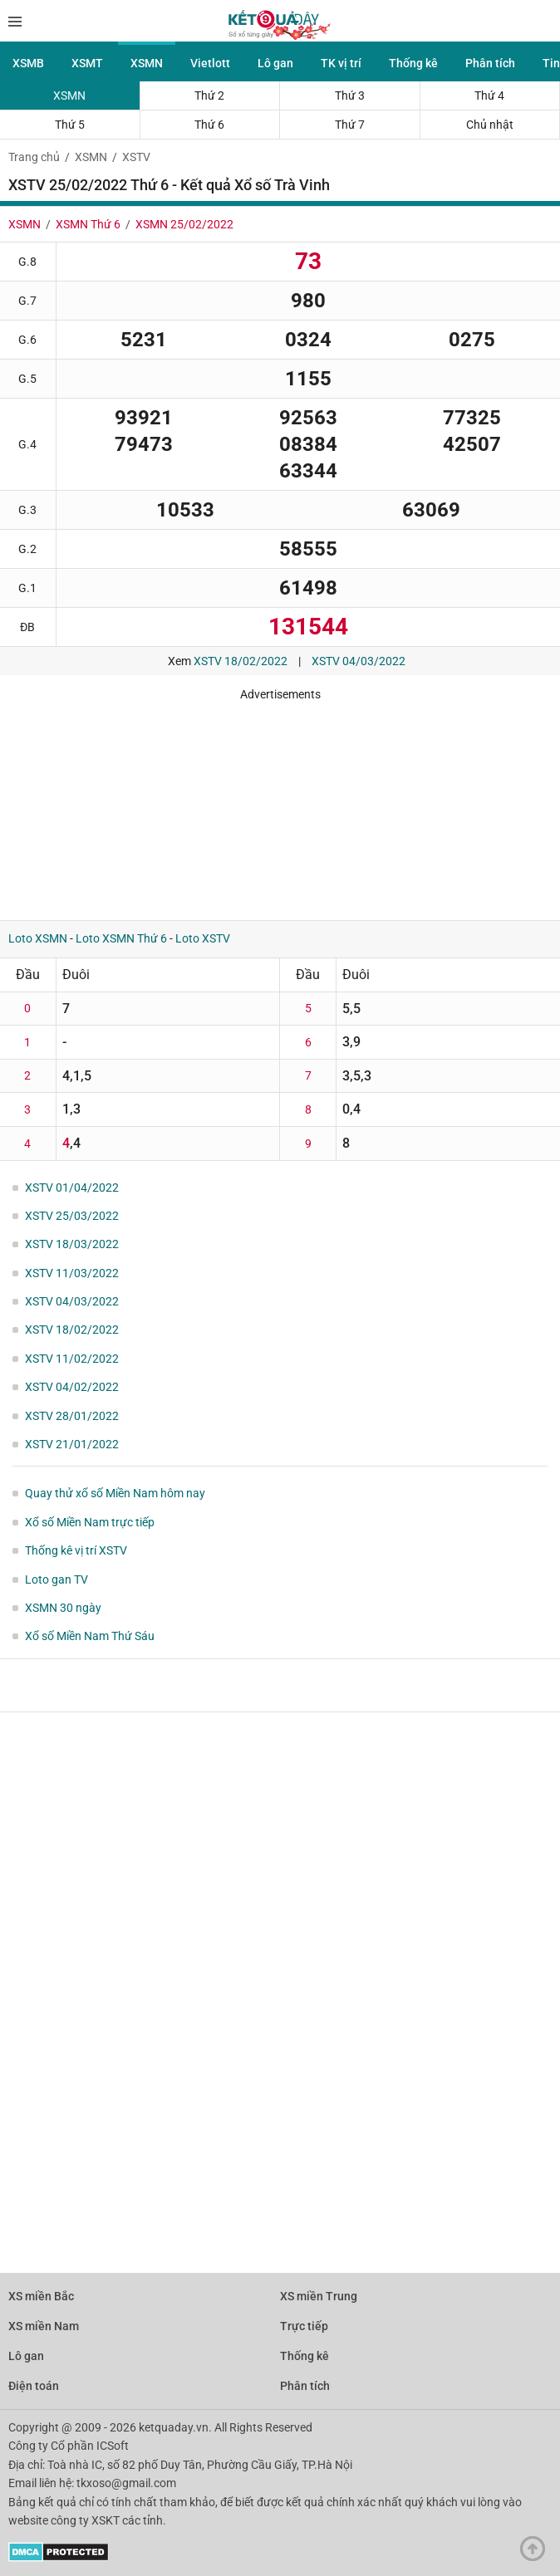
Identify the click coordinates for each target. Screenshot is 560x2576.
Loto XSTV (202, 938)
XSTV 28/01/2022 (72, 1416)
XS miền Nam (43, 2326)
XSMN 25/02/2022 (184, 224)
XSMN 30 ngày (63, 1607)
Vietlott (210, 63)
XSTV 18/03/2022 (72, 1244)
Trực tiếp (304, 2326)
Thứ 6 (209, 124)
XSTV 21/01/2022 (72, 1444)
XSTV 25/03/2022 (72, 1215)
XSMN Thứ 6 (88, 224)
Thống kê (413, 63)
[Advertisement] (245, 804)
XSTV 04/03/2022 (358, 661)
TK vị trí (341, 63)
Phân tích (490, 63)
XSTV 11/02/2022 (72, 1358)
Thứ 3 (350, 95)
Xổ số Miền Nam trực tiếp (90, 1522)
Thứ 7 (350, 124)
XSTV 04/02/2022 (72, 1386)
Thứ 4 (489, 95)
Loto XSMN (37, 938)
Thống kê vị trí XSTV (76, 1550)
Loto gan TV (56, 1579)
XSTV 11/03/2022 (72, 1273)
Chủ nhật (489, 124)
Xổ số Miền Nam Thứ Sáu (90, 1636)
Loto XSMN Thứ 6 (121, 938)
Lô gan (275, 63)
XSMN (146, 63)
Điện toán (33, 2385)
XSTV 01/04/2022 (72, 1187)
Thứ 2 (209, 95)
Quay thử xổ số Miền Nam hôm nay (115, 1493)
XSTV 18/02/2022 (240, 661)
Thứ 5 (70, 124)
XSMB (28, 63)
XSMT (87, 63)
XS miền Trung (318, 2296)
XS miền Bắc (41, 2296)
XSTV (136, 157)
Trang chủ (34, 157)
